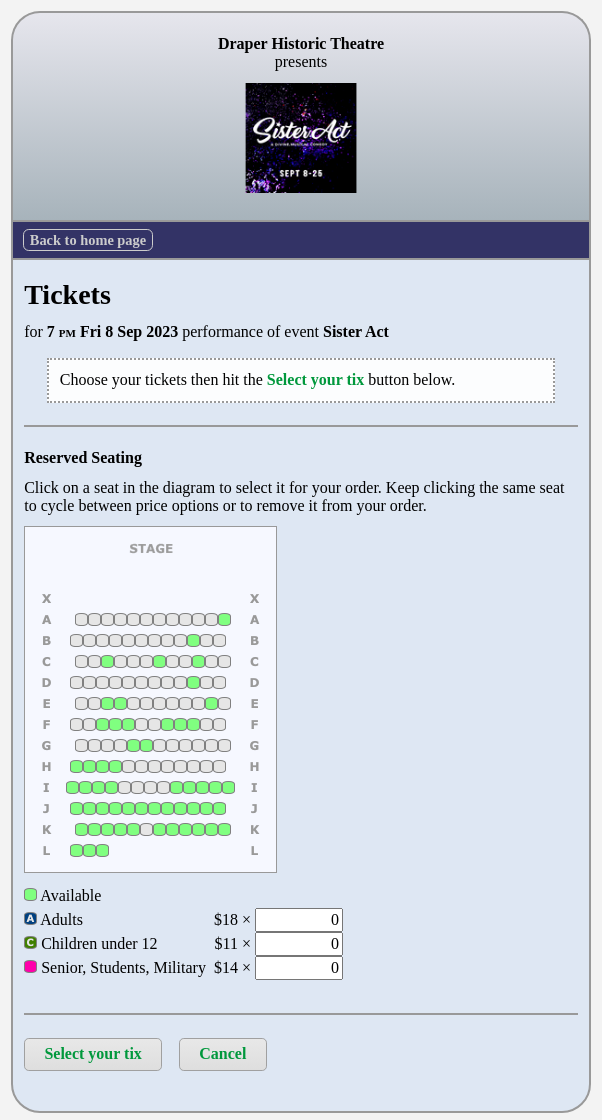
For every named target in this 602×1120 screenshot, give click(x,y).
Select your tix (92, 1053)
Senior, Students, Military (115, 967)
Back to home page (88, 240)
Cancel (222, 1053)
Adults (53, 919)
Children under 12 (90, 943)
